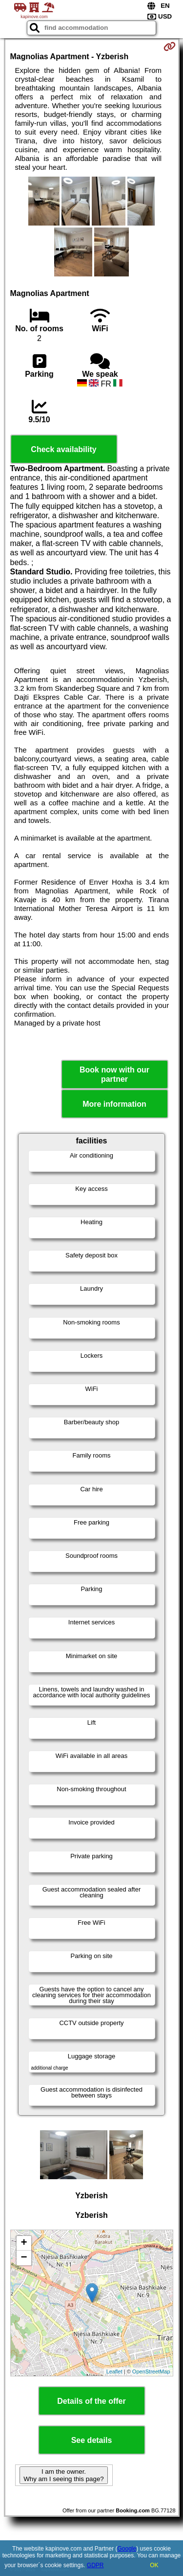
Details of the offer (91, 2401)
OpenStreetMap (151, 2371)
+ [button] (23, 2243)
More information (114, 1104)
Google (127, 2548)
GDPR (95, 2565)
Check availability (63, 449)
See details (91, 2440)
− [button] (23, 2258)
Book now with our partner (114, 1074)
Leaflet (114, 2371)
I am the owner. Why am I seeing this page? (63, 2475)
